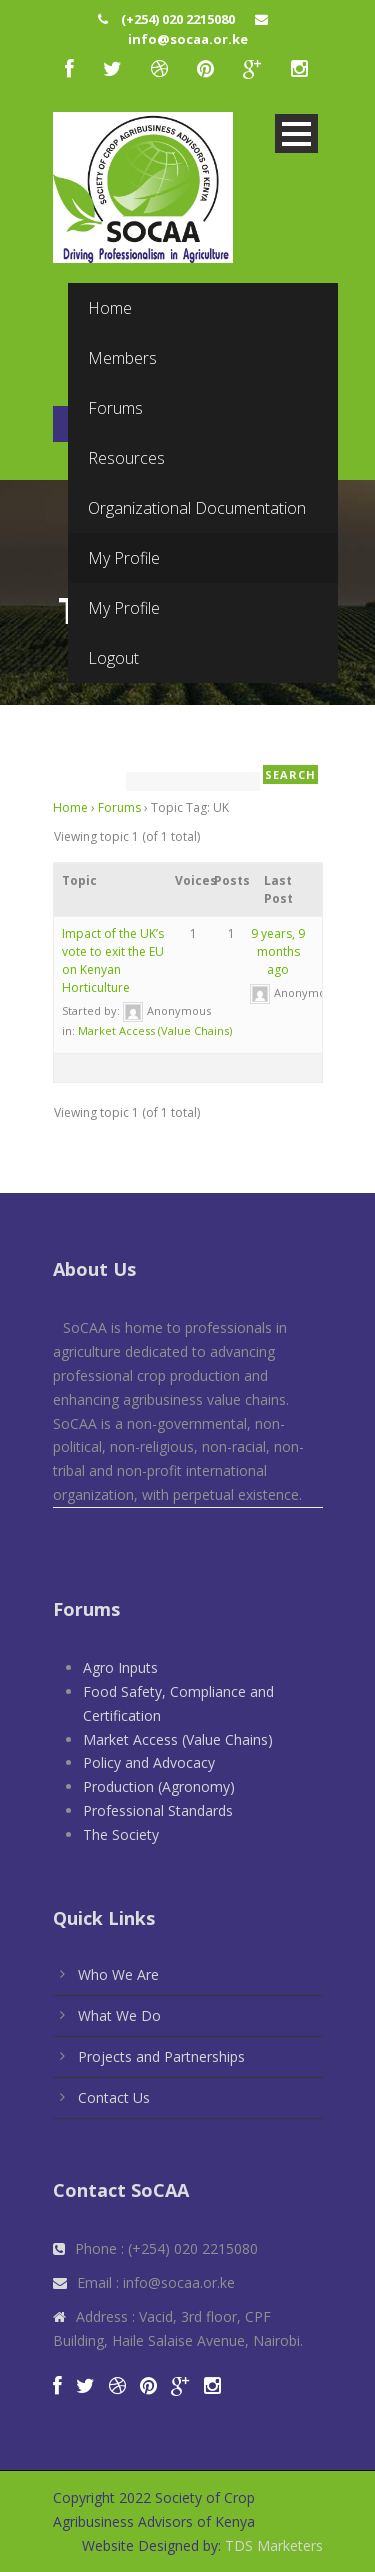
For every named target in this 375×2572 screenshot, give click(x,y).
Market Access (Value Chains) (155, 1030)
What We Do (119, 2015)
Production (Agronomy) (159, 1786)
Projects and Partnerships (161, 2056)
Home (70, 807)
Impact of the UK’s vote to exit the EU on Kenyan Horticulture (113, 960)
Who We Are (118, 1974)
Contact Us (114, 2097)
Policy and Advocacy (149, 1762)
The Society (121, 1834)
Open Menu (296, 133)
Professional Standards (158, 1810)
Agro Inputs (120, 1667)
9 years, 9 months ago (278, 951)
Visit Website (192, 336)
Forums (119, 807)
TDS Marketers (272, 2545)
